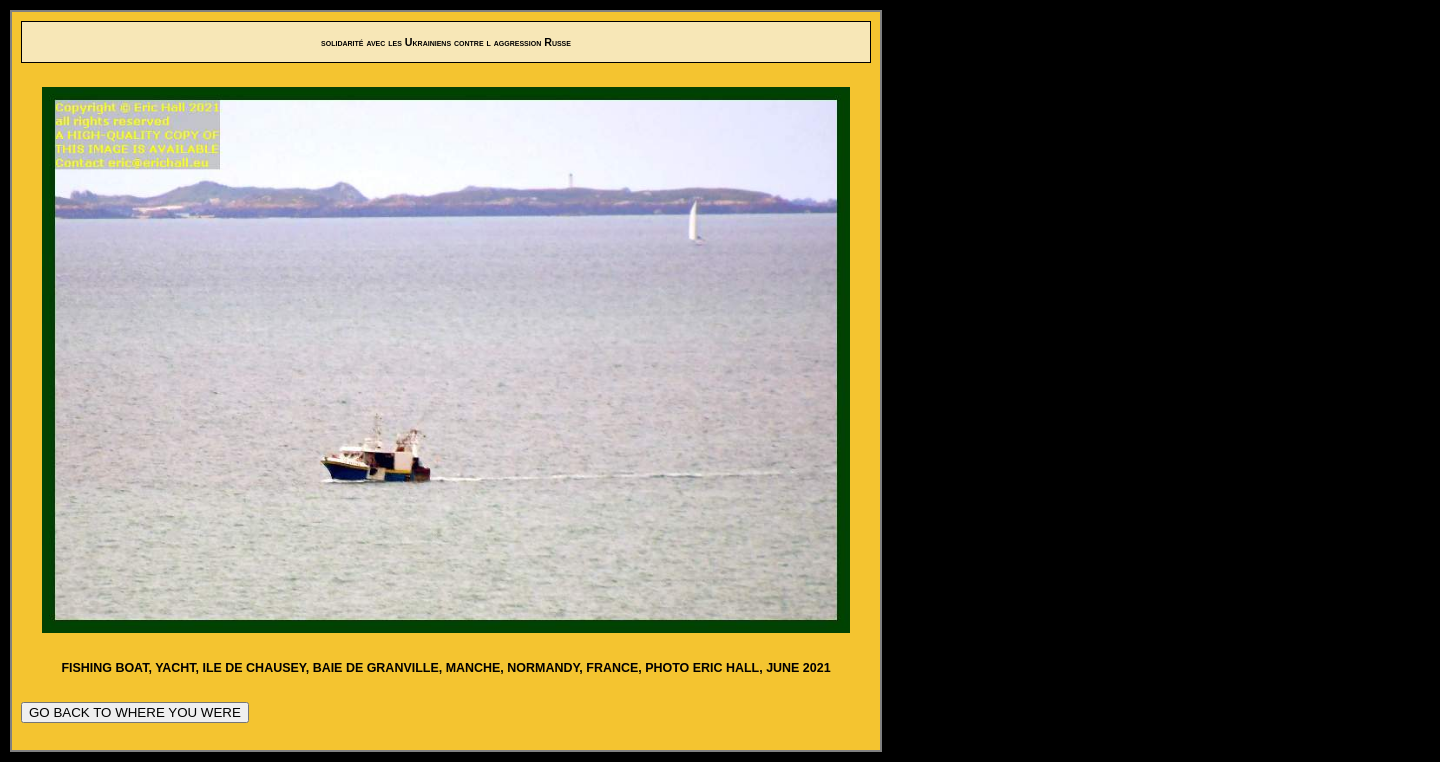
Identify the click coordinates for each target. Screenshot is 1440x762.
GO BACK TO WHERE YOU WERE (135, 712)
